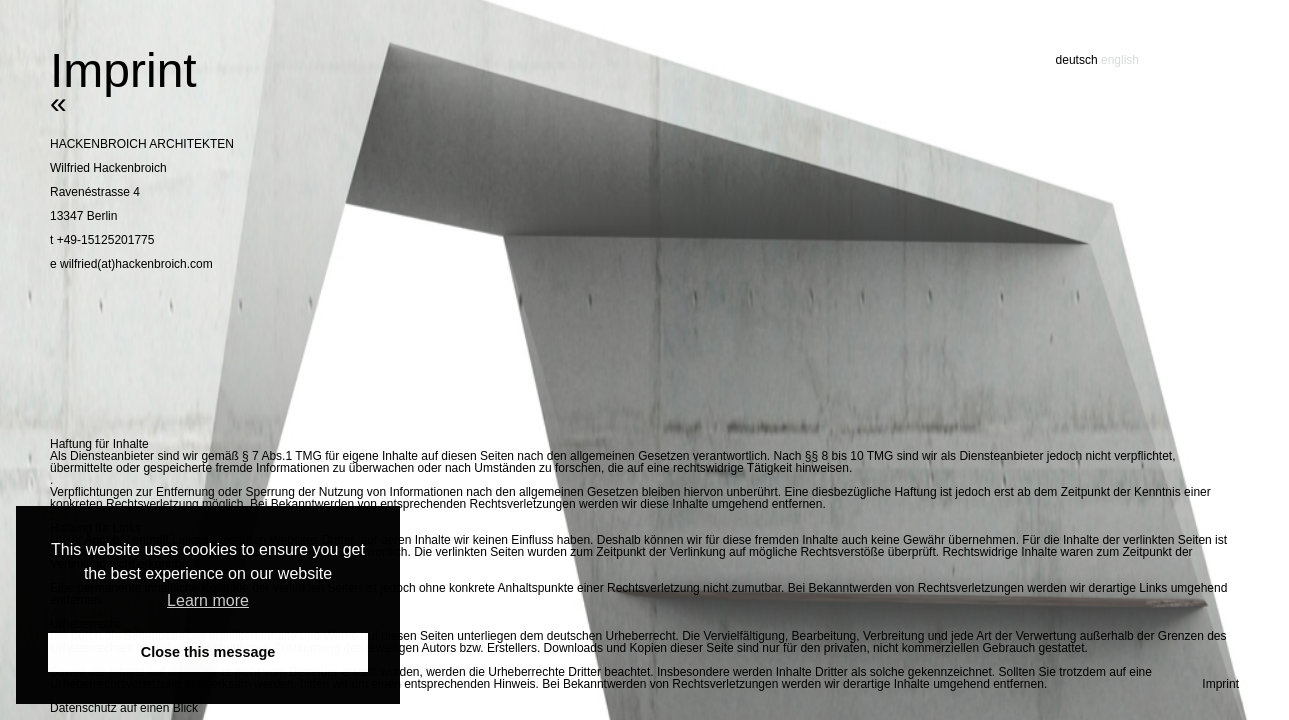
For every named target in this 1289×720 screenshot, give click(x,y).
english (1120, 60)
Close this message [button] (208, 652)
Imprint (1220, 684)
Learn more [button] (208, 600)
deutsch (1077, 60)
